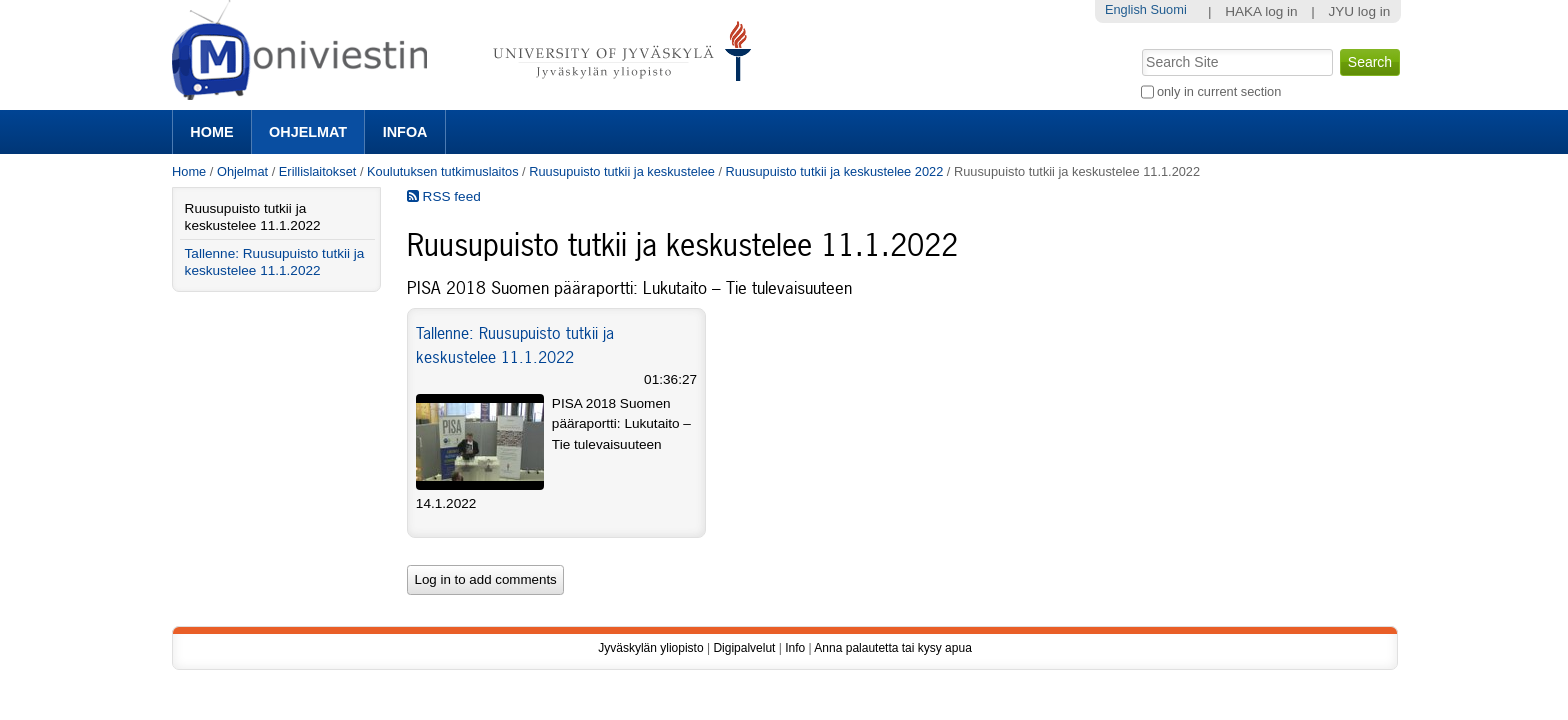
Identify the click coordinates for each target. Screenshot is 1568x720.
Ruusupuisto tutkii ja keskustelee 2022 (835, 171)
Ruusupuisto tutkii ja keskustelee (622, 171)
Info (795, 648)
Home (211, 132)
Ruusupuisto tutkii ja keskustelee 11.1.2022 (253, 217)
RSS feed (444, 196)
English (1126, 9)
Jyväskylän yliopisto (650, 648)
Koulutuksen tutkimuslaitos (443, 171)
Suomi (1168, 9)
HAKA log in (1261, 11)
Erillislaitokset (318, 171)
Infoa (405, 132)
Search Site (1139, 47)
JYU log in (1359, 11)
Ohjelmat (308, 132)
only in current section (1219, 91)
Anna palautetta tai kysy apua (892, 648)
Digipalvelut (744, 648)
